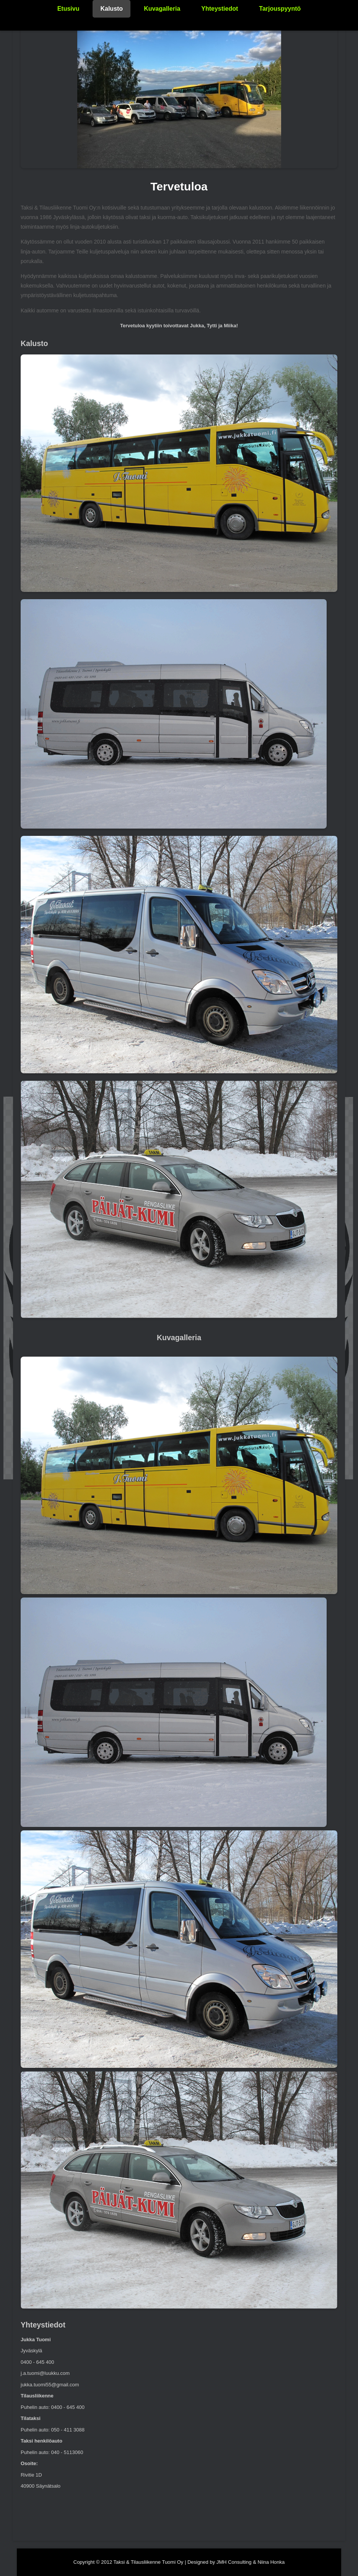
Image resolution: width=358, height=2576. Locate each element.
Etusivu (68, 8)
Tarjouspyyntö (280, 8)
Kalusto (111, 8)
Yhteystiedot (219, 8)
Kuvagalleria (162, 8)
